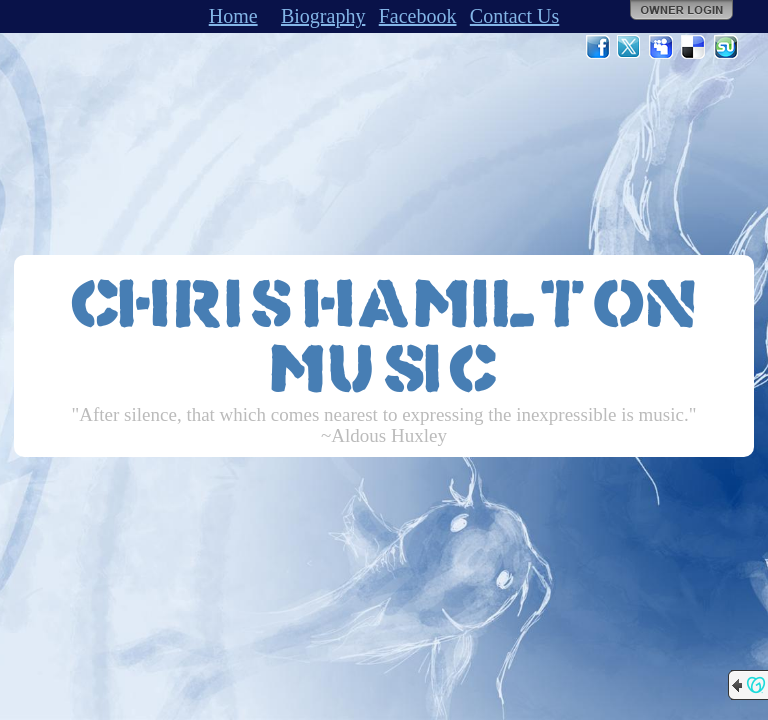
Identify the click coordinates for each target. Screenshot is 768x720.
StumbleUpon (726, 47)
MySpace (662, 47)
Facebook (418, 16)
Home (233, 16)
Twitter (630, 47)
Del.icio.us (694, 47)
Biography (323, 16)
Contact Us (514, 16)
